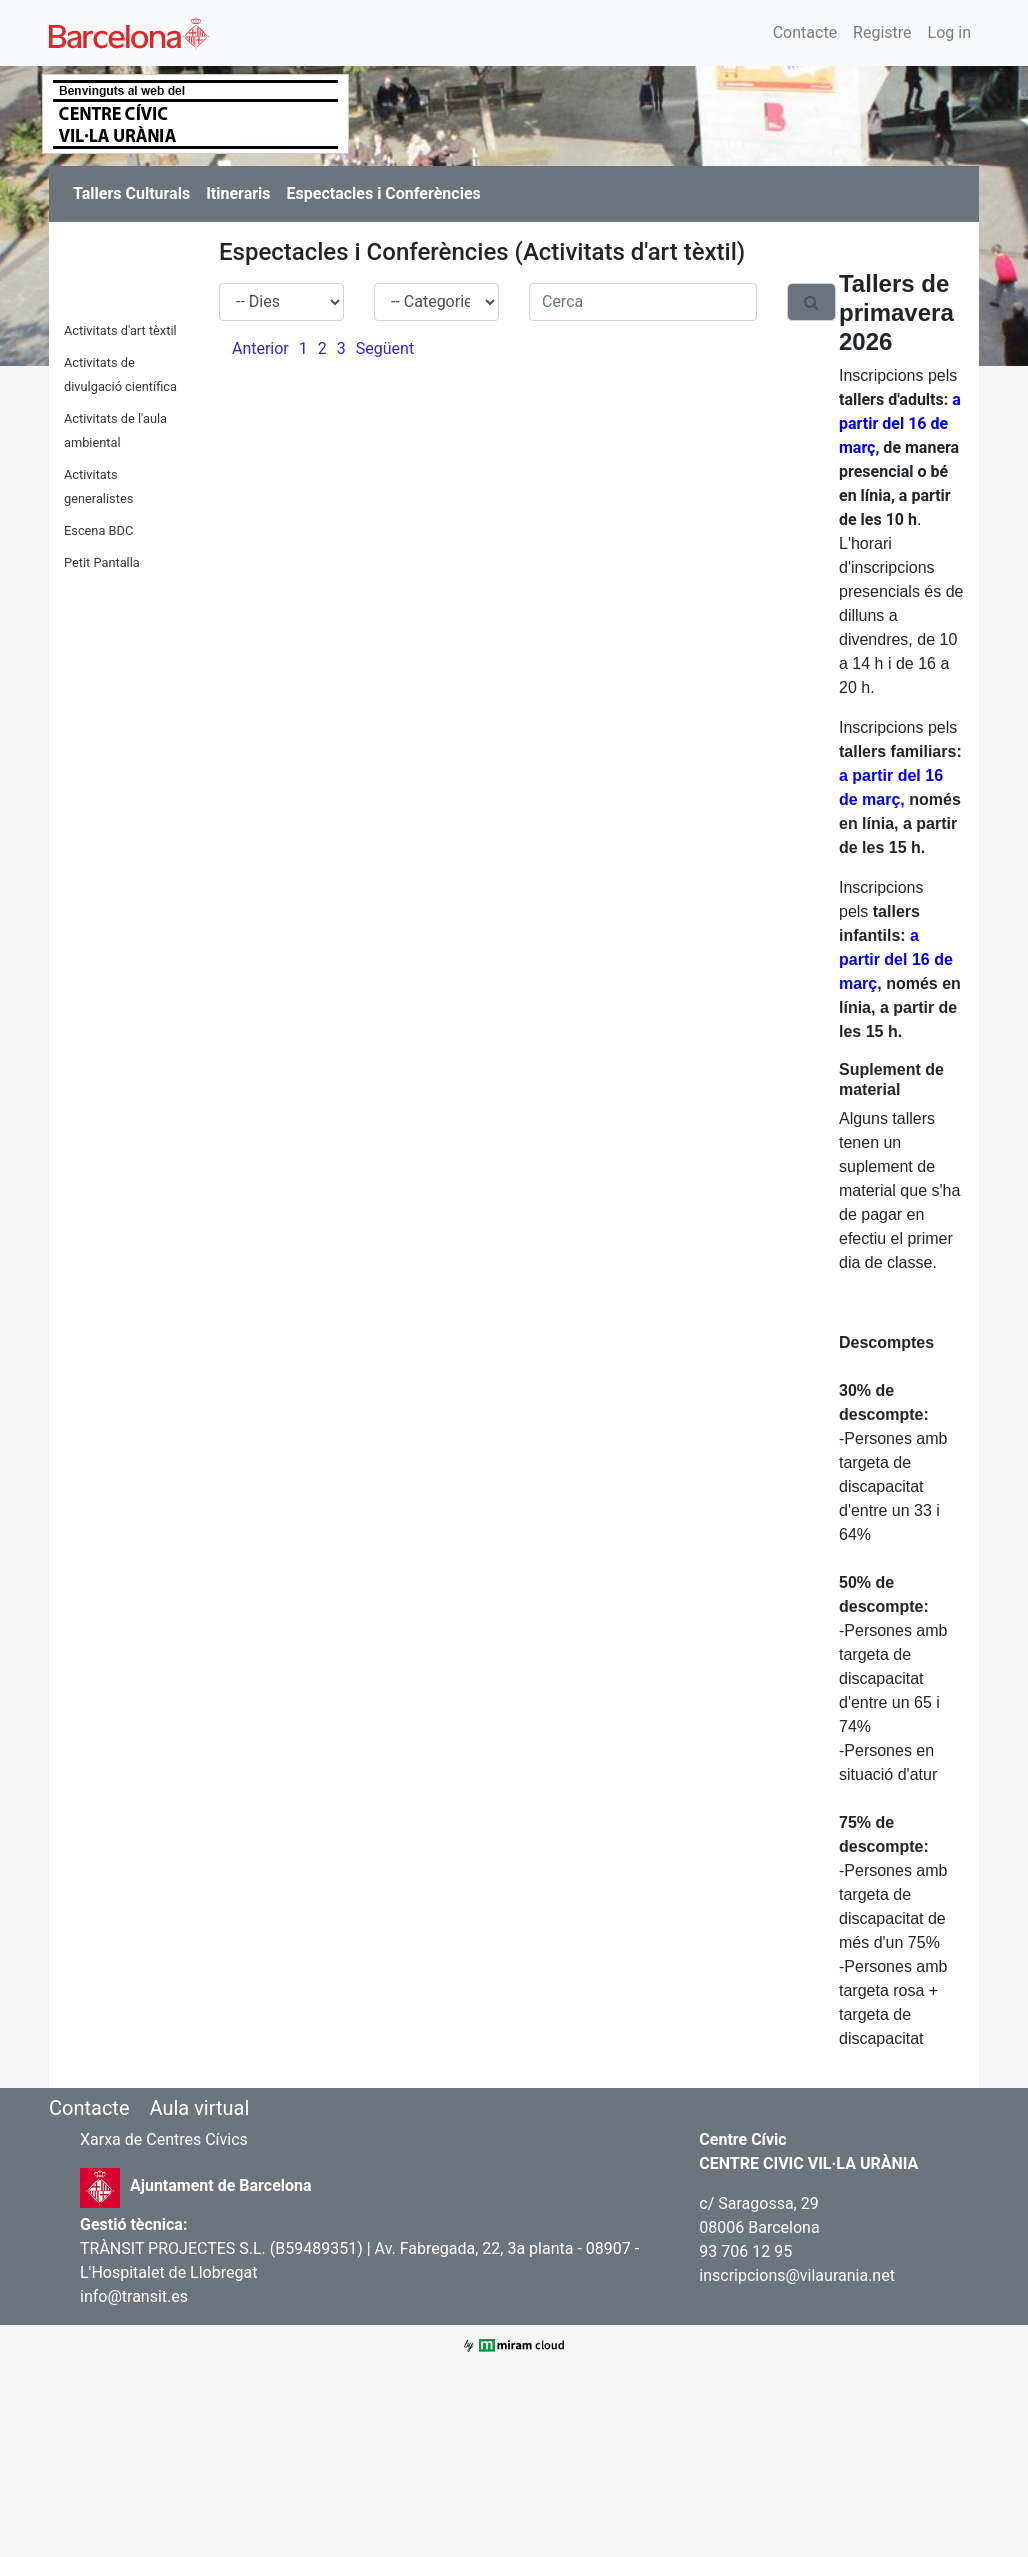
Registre (882, 32)
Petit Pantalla (102, 562)
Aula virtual (199, 2108)
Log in (949, 32)
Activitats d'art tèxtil (120, 330)
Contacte (805, 32)
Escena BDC (98, 530)
